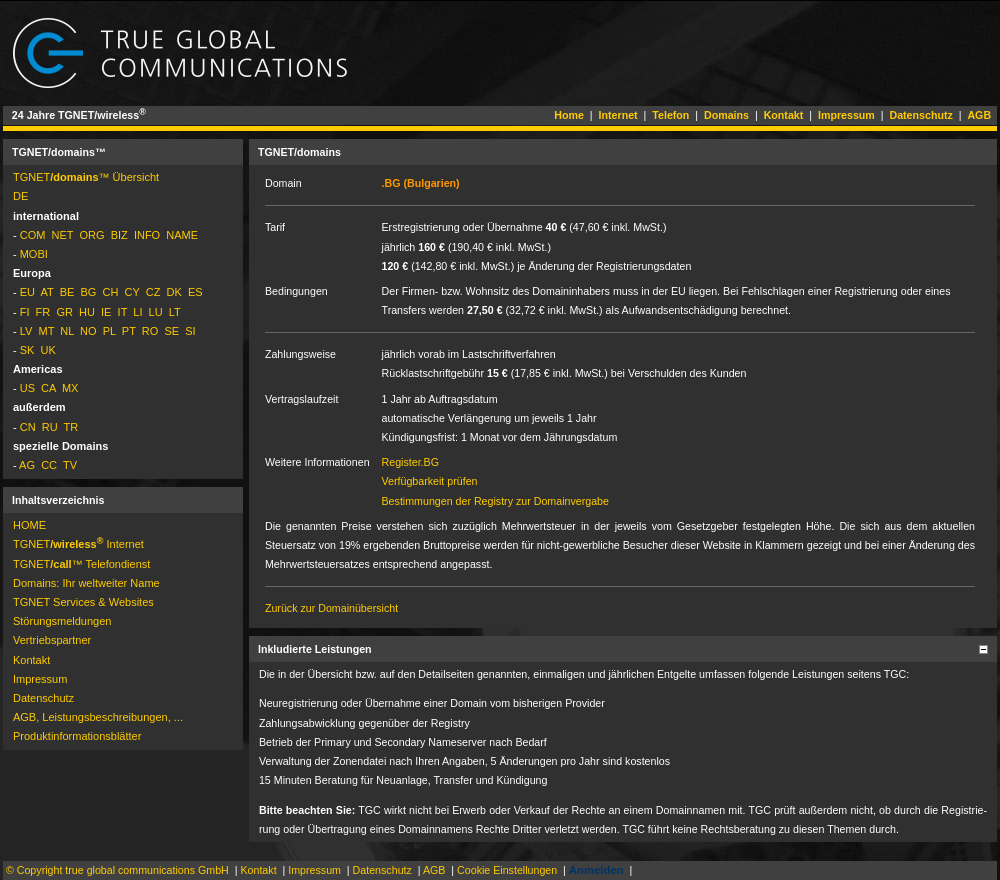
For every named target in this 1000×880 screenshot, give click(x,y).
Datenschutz (920, 115)
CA (48, 388)
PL (109, 331)
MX (70, 388)
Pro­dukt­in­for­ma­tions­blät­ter (77, 736)
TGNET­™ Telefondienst (81, 564)
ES (195, 292)
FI (25, 312)
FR (43, 312)
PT (129, 331)
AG (27, 465)
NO (88, 331)
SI (190, 331)
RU (50, 427)
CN (28, 427)
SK (27, 350)
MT (46, 331)
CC (49, 465)
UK (48, 350)
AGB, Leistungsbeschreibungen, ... (98, 717)
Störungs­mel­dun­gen (62, 621)
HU (87, 312)
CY (132, 292)
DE (20, 196)
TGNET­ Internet (78, 544)
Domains (726, 115)
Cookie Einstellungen (507, 870)
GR (64, 312)
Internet (618, 115)
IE (106, 312)
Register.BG (410, 462)
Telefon (670, 115)
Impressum (846, 115)
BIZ (119, 235)
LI (137, 312)
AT (47, 292)
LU (156, 312)
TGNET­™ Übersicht (86, 177)
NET (63, 235)
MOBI (34, 254)
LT (175, 312)
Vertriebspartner (52, 640)
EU (27, 292)
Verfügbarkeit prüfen (430, 481)
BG (88, 292)
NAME (182, 235)
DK (174, 292)
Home (569, 115)
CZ (153, 292)
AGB (979, 115)
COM (33, 235)
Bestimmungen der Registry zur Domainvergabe (495, 501)
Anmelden (596, 870)
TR (71, 427)
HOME (29, 525)
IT (123, 312)
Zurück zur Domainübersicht (331, 608)
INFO (147, 235)
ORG (91, 235)
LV (26, 331)
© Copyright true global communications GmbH (117, 870)
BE (67, 292)
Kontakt (784, 115)
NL (67, 331)
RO (150, 331)
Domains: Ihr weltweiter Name (86, 583)
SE (171, 331)
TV (70, 465)
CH (111, 292)
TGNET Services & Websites (83, 602)
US (27, 388)
